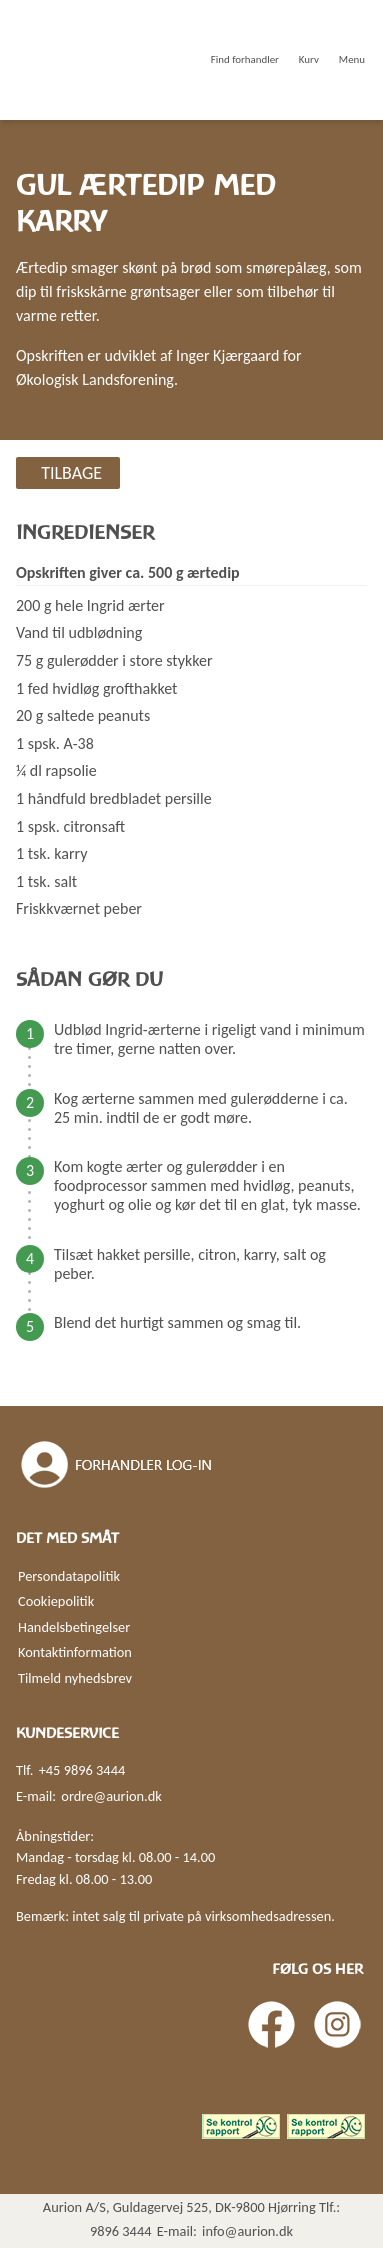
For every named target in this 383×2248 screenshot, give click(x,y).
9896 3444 (121, 2231)
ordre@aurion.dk (111, 1796)
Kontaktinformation (75, 1652)
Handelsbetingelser (74, 1627)
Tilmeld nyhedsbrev (75, 1678)
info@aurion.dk (247, 2231)
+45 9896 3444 (82, 1770)
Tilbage (71, 473)
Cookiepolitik (56, 1601)
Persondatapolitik (69, 1576)
